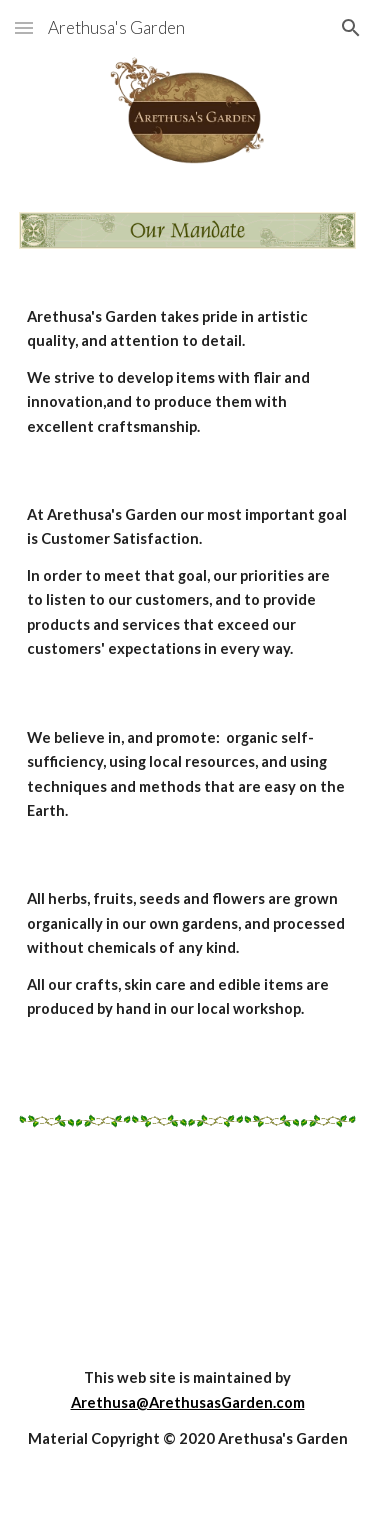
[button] (24, 27)
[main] (188, 372)
